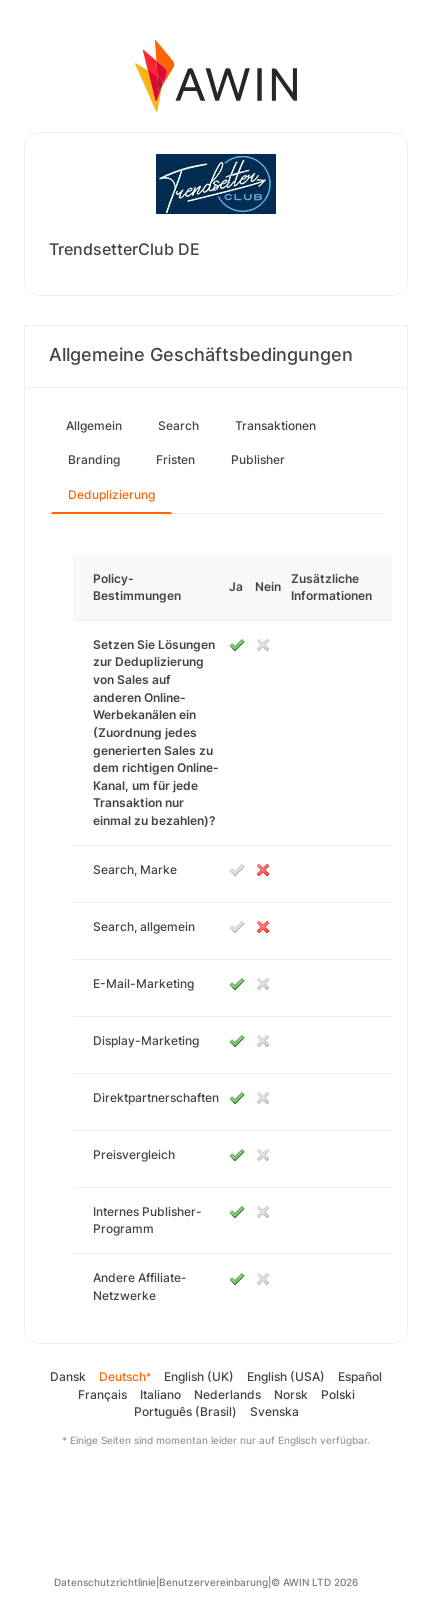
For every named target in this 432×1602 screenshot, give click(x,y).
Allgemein (94, 425)
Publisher (258, 459)
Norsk (291, 1394)
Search (178, 425)
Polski (338, 1394)
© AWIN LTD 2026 (314, 1582)
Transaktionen (275, 425)
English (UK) (199, 1376)
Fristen (175, 459)
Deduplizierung (111, 494)
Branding (94, 459)
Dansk (68, 1376)
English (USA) (286, 1376)
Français (102, 1394)
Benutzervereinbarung (213, 1582)
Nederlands (227, 1394)
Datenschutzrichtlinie (105, 1582)
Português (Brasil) (185, 1411)
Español (360, 1376)
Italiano (160, 1394)
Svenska (274, 1411)
